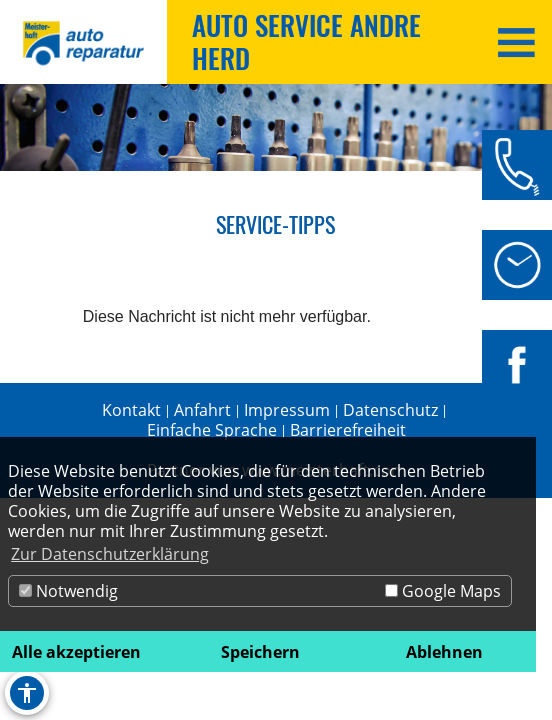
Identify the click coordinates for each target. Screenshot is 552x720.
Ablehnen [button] (444, 652)
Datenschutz (390, 410)
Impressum (287, 410)
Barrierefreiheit (348, 430)
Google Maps (443, 591)
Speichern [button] (260, 652)
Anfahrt (202, 410)
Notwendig (68, 591)
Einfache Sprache (212, 430)
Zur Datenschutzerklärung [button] (110, 554)
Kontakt (131, 410)
